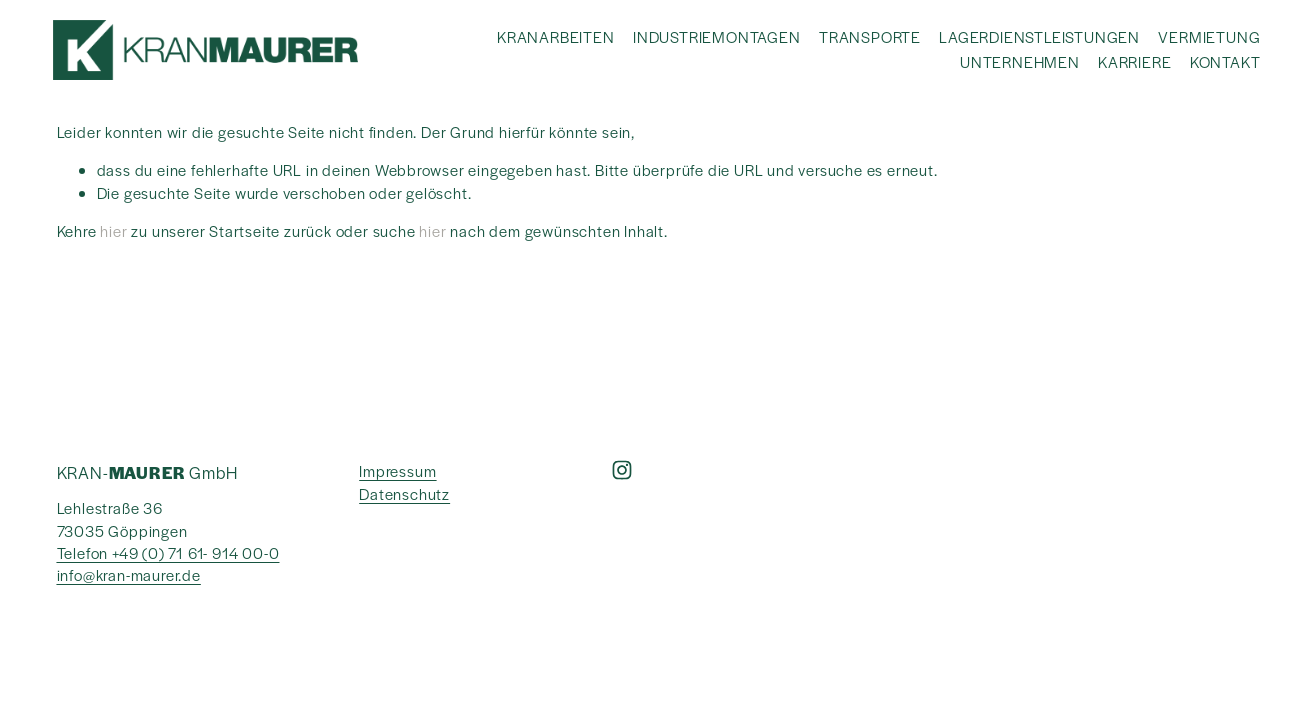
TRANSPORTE (870, 36)
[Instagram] (622, 470)
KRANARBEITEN (556, 36)
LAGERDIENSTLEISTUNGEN (1039, 36)
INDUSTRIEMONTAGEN (717, 36)
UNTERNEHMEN (1020, 61)
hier (113, 230)
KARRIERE (1134, 61)
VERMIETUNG (1209, 36)
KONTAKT (1225, 61)
